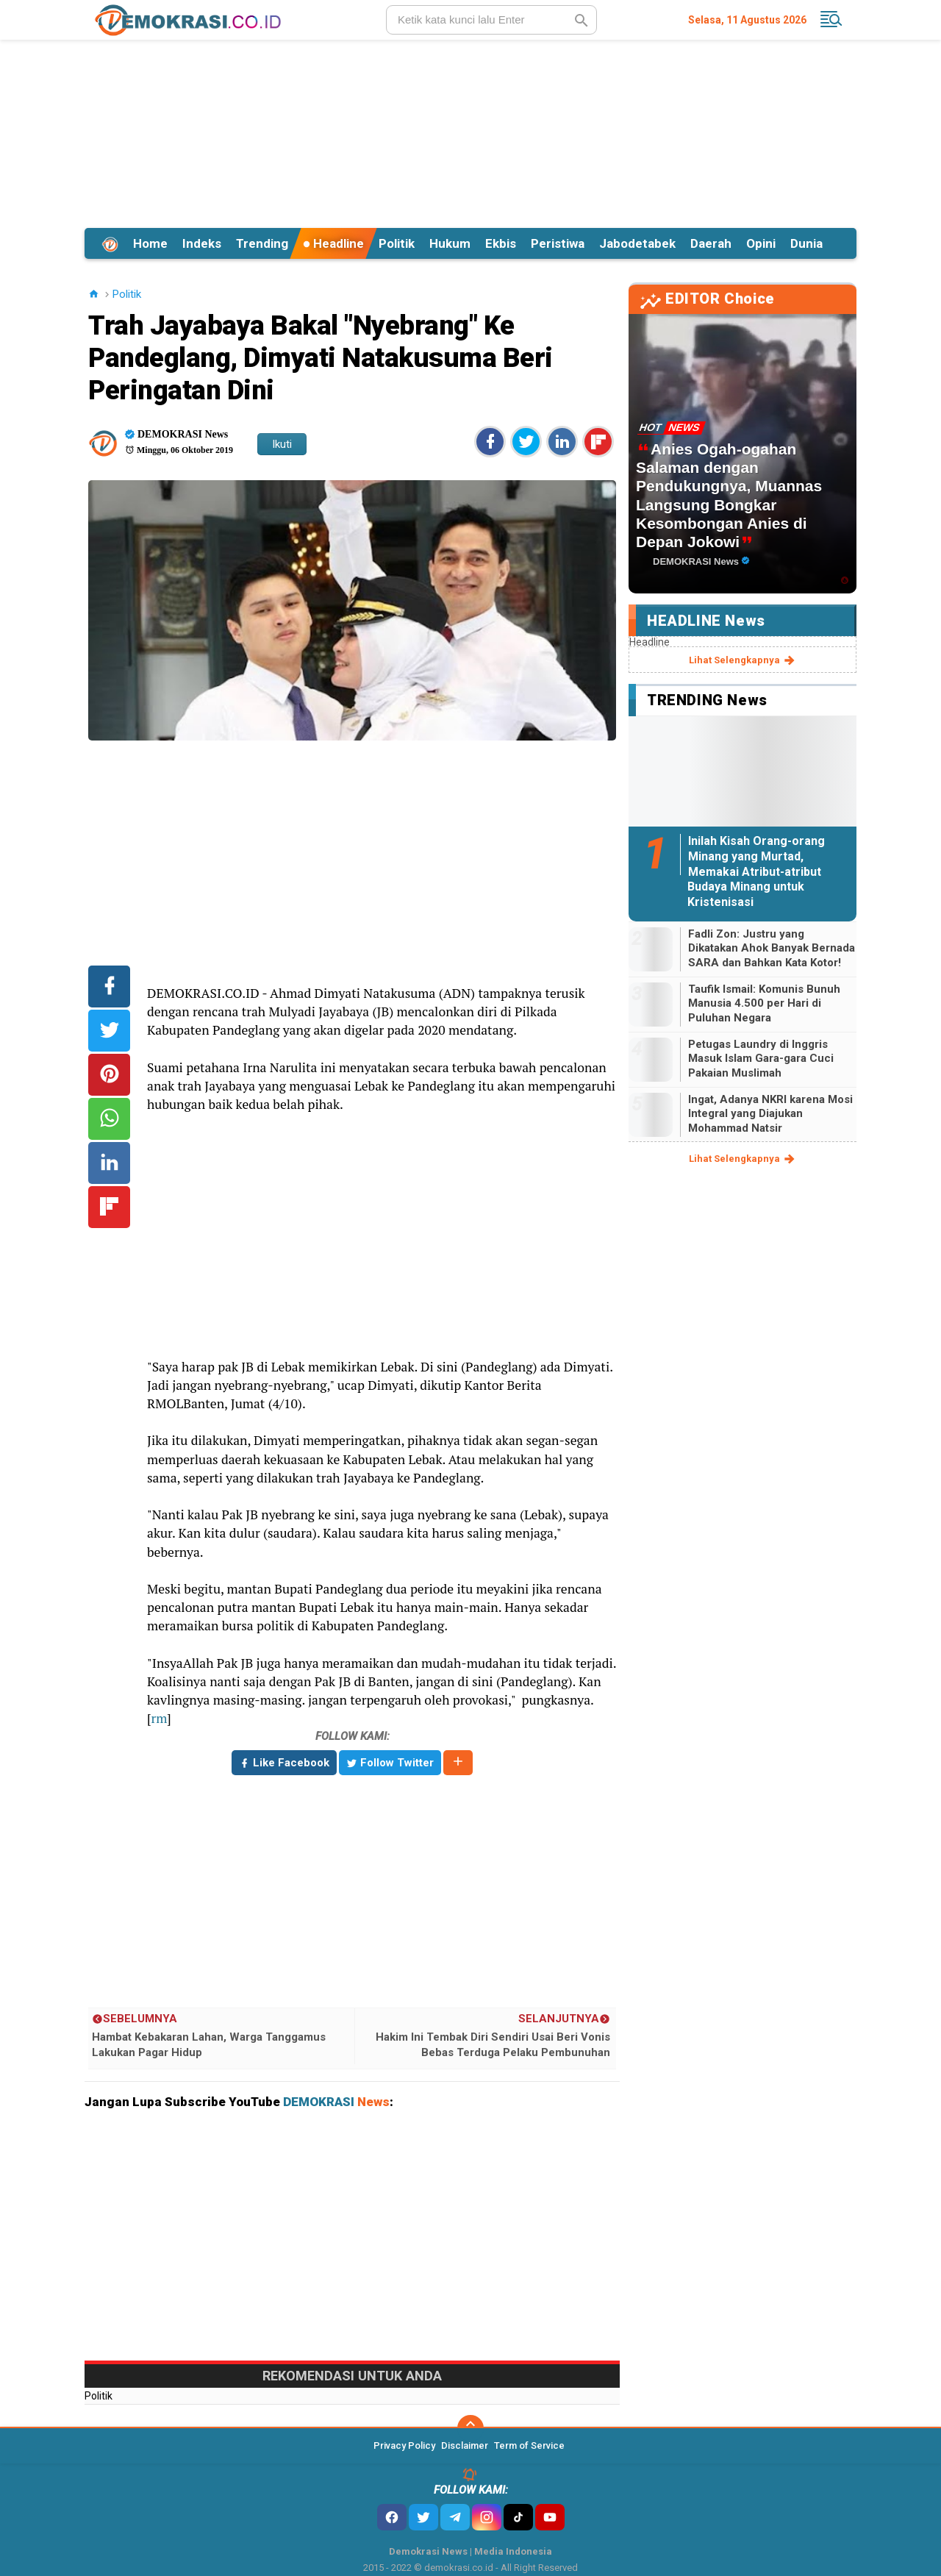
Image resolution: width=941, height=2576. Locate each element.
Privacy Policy (404, 2445)
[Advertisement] (470, 132)
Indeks (201, 243)
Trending (262, 243)
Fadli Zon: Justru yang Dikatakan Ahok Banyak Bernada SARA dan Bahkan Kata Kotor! (771, 948)
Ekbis (500, 243)
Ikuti (282, 444)
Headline (333, 243)
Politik (397, 243)
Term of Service (529, 2445)
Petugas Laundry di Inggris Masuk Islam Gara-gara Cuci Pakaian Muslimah (761, 1059)
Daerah (710, 243)
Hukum (449, 243)
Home (150, 243)
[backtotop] (470, 2428)
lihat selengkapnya (743, 660)
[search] (491, 20)
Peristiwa (557, 243)
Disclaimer (464, 2445)
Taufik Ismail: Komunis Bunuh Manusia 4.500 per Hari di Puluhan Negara (764, 1003)
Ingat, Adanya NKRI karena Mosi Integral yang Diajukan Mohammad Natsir (770, 1114)
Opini (761, 243)
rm (159, 1718)
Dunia (806, 243)
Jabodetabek (637, 243)
